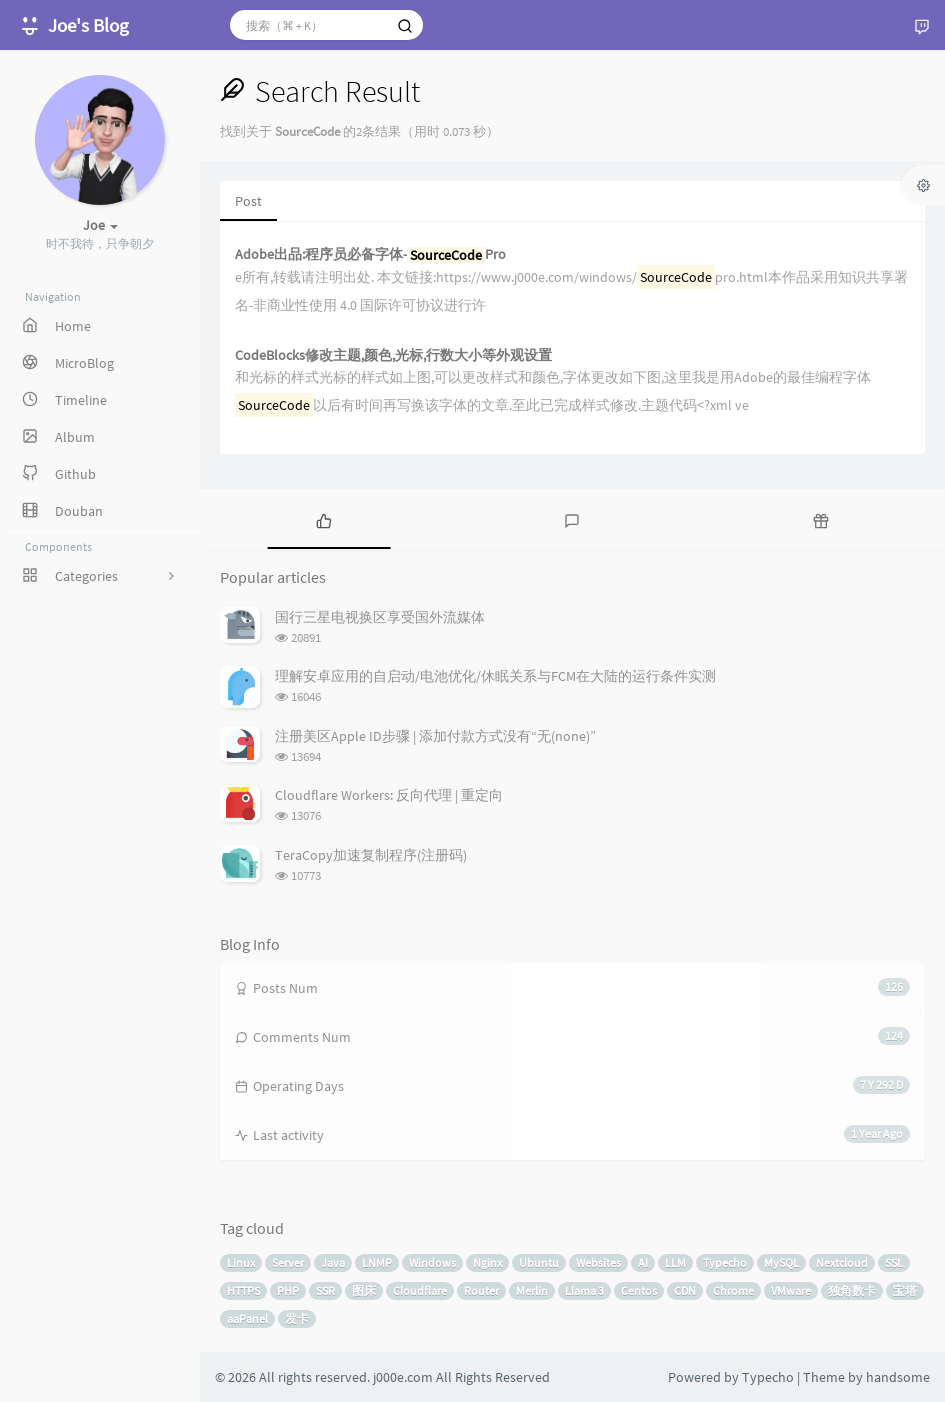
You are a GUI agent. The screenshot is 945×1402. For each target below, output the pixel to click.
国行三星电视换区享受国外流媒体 (380, 617)
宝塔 (905, 1290)
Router (481, 1290)
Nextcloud (842, 1262)
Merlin (532, 1290)
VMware (791, 1290)
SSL (894, 1262)
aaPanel (247, 1318)
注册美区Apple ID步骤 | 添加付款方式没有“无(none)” (435, 736)
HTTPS (243, 1290)
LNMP (377, 1262)
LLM (675, 1262)
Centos (639, 1290)
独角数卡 (852, 1290)
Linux (241, 1262)
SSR (325, 1290)
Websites (598, 1262)
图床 (364, 1290)
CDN (685, 1290)
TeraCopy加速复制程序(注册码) (371, 855)
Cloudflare (420, 1290)
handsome (898, 1377)
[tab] (324, 519)
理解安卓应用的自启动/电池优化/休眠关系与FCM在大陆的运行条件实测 (495, 676)
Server (288, 1262)
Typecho (725, 1262)
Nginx (487, 1262)
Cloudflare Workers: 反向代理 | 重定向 (389, 795)
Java (333, 1262)
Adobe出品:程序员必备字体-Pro (370, 254)
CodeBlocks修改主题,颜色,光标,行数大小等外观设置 (393, 355)
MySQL (781, 1262)
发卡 (297, 1318)
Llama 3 (584, 1290)
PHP (288, 1290)
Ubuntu (539, 1262)
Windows (432, 1262)
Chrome (733, 1290)
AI (643, 1262)
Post (248, 201)
